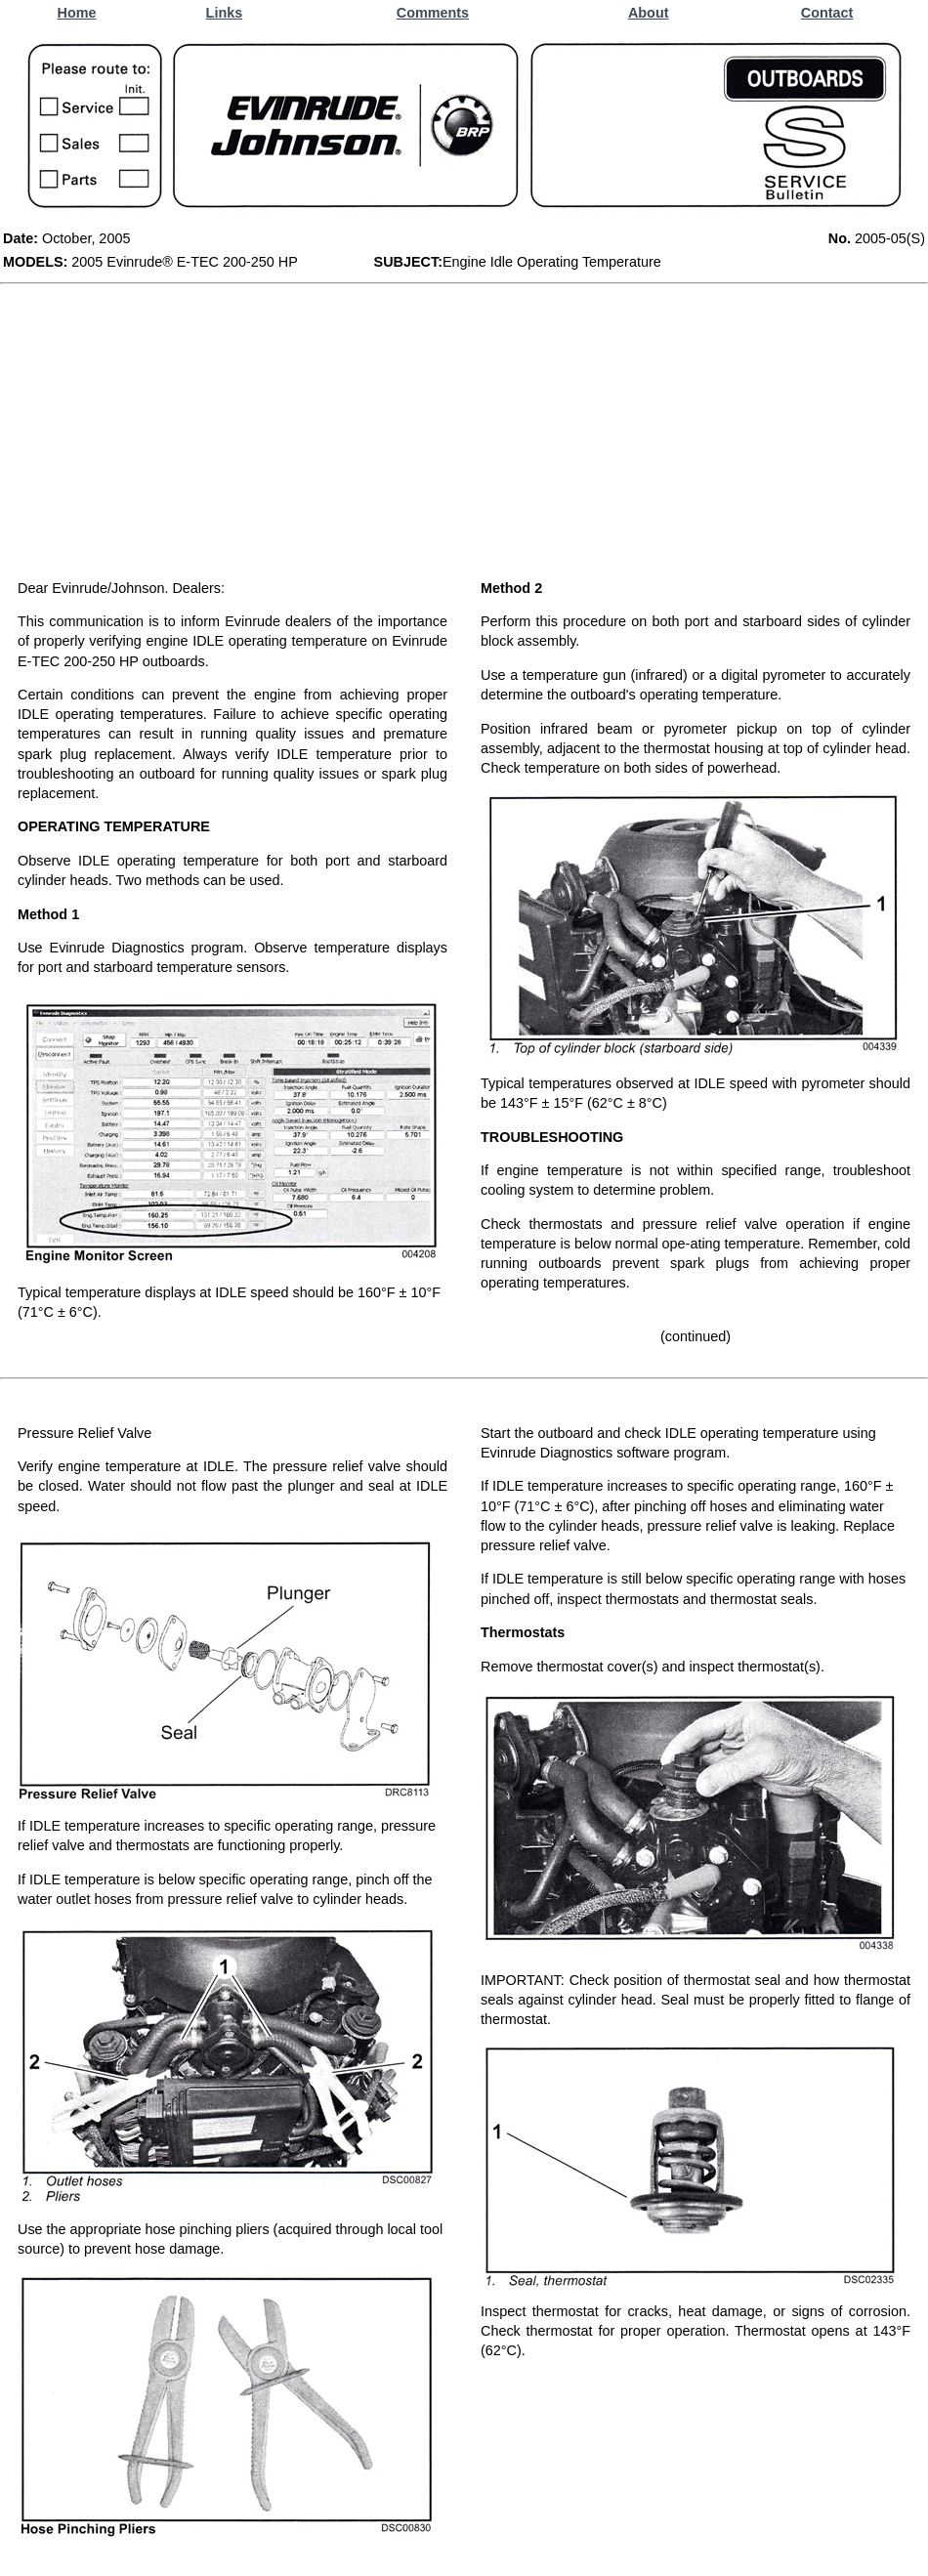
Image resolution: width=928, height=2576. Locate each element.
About (648, 13)
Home (77, 13)
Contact (827, 13)
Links (224, 13)
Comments (433, 13)
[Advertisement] (464, 431)
